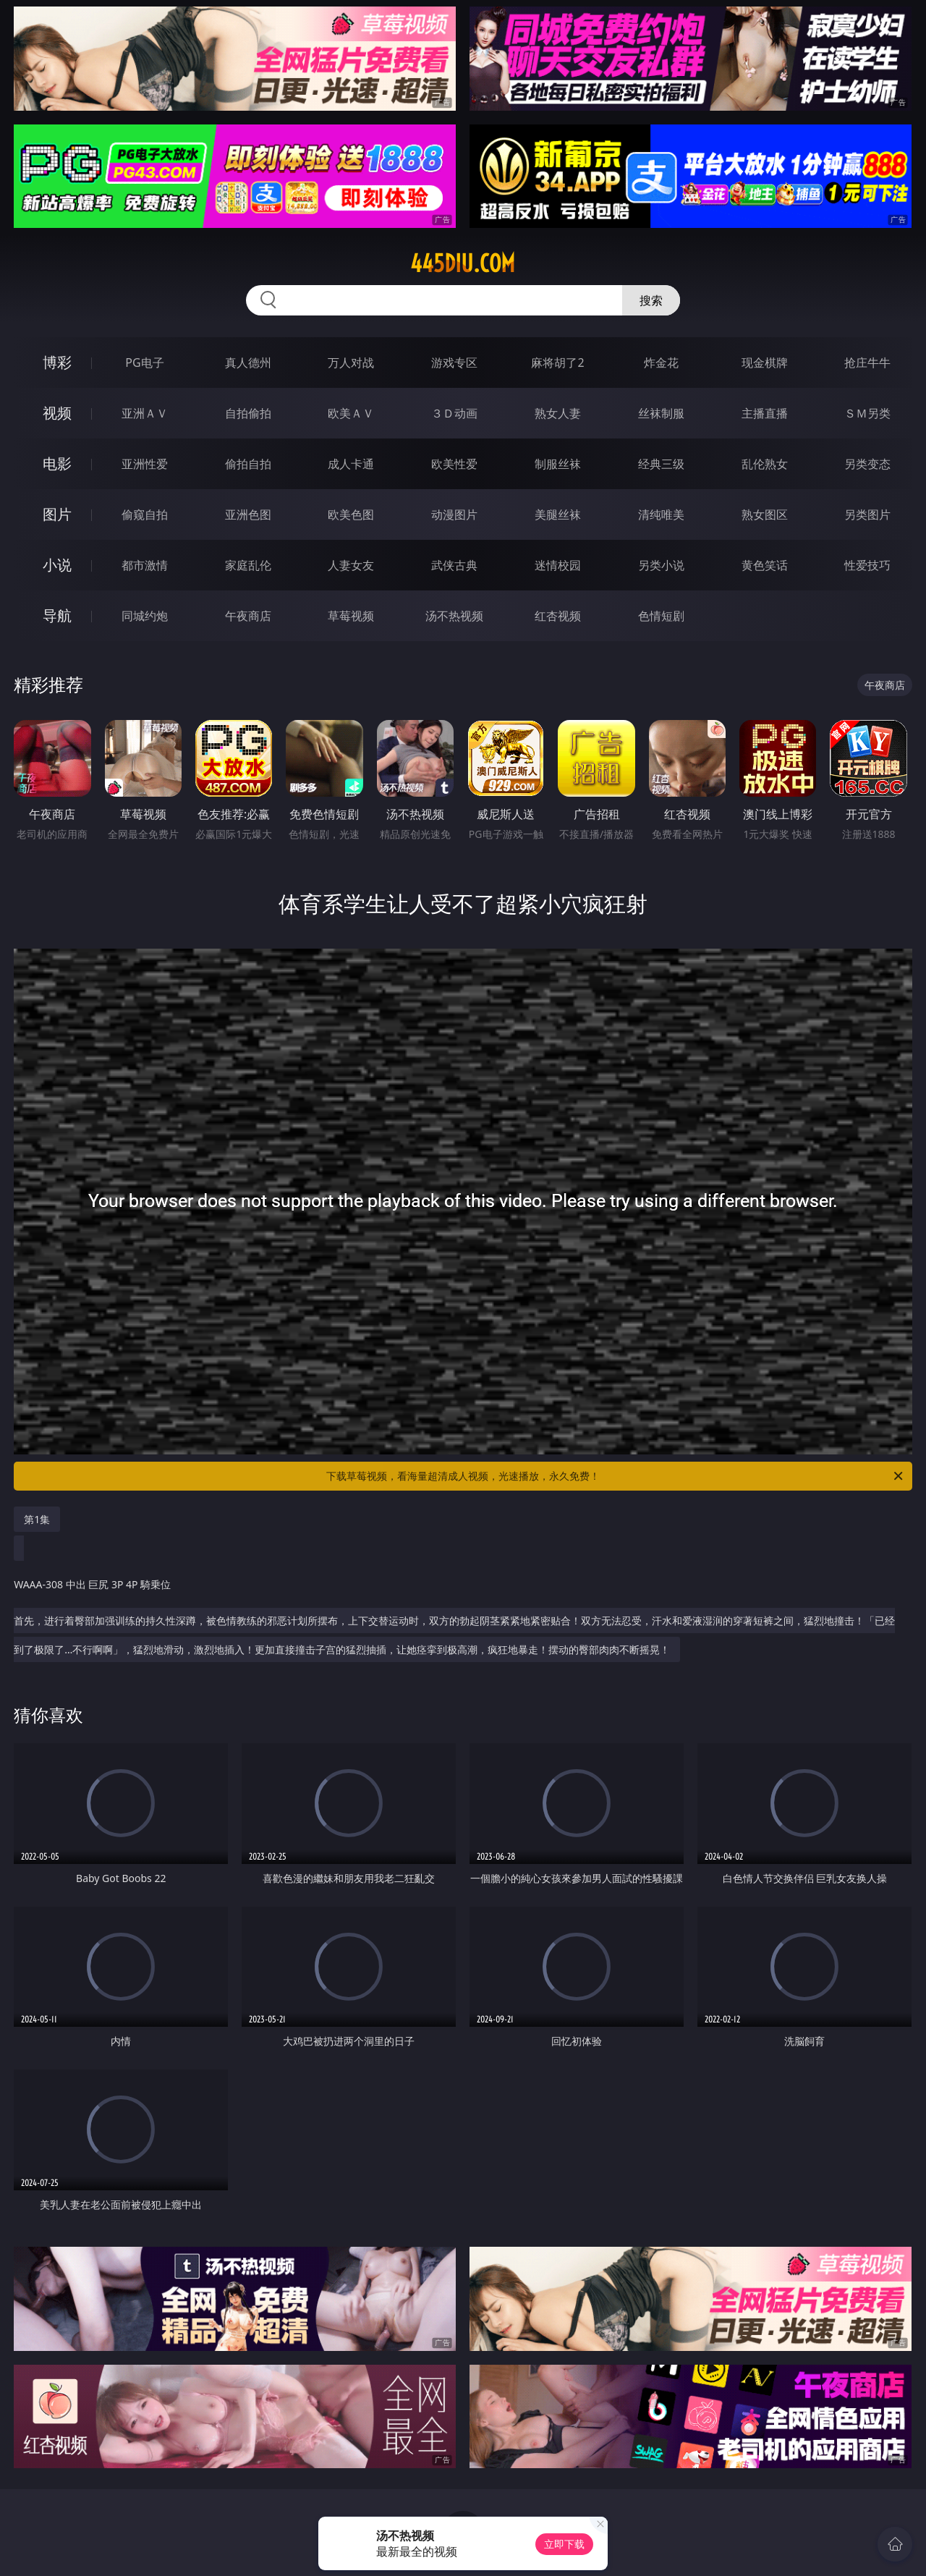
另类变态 (867, 464)
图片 (57, 514)
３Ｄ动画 (454, 413)
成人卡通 (351, 464)
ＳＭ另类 (867, 413)
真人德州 (248, 362)
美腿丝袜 (558, 514)
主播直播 (765, 413)
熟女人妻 (558, 413)
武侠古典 (454, 565)
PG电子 (144, 362)
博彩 (57, 362)
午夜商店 (248, 616)
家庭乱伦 (248, 565)
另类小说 (661, 565)
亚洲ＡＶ (145, 413)
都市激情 (145, 565)
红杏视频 (558, 616)
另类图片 (867, 514)
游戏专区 (454, 362)
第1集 (37, 1519)
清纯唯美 (661, 514)
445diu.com (462, 263)
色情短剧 (661, 616)
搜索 (651, 300)
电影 (57, 463)
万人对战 (351, 362)
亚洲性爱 (145, 464)
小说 (57, 565)
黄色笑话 (765, 565)
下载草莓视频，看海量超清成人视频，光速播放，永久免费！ (615, 1476)
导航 (57, 615)
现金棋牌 (765, 362)
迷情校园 (558, 565)
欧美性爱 (454, 464)
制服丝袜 (558, 464)
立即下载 (564, 2544)
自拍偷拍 (248, 413)
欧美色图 (351, 514)
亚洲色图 (248, 514)
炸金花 (661, 362)
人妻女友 (351, 565)
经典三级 (661, 464)
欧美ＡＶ (351, 413)
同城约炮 (145, 616)
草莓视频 (351, 616)
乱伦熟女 (765, 464)
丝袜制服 (661, 413)
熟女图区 (765, 514)
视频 (57, 413)
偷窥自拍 (145, 514)
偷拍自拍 (248, 464)
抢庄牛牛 (867, 362)
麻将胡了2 (557, 362)
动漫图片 (454, 514)
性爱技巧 (867, 565)
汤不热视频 (454, 616)
